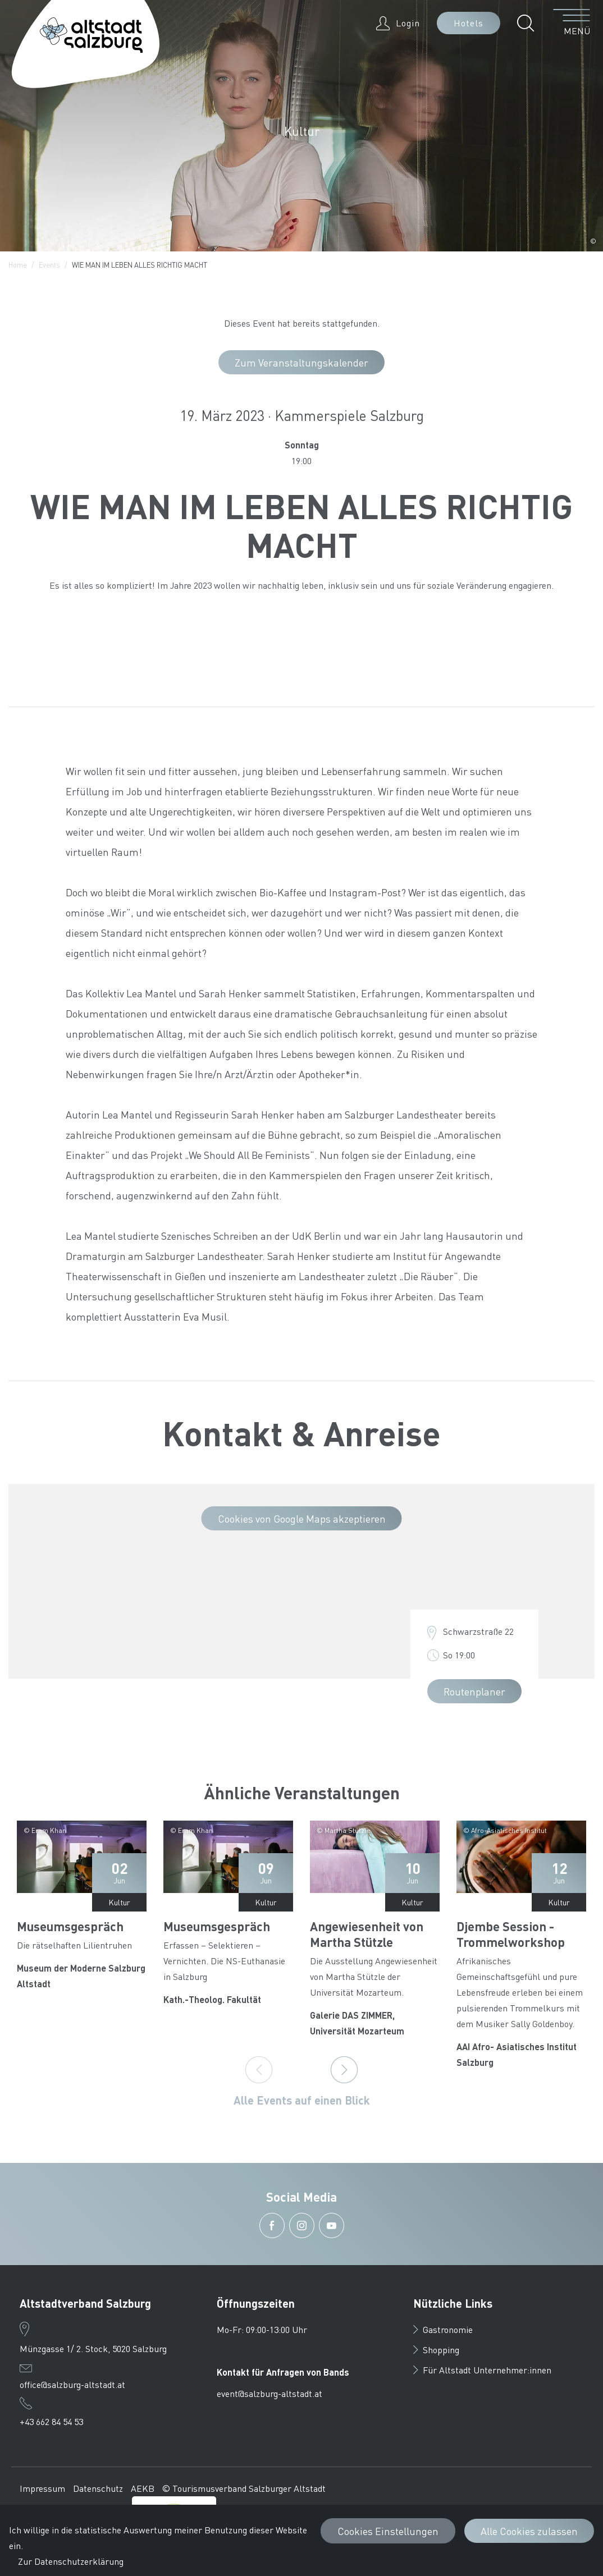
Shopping (436, 2349)
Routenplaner (474, 1691)
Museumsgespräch (70, 1926)
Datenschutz (98, 2488)
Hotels (468, 23)
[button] (528, 23)
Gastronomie (443, 2329)
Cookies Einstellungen (387, 2530)
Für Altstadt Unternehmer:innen (482, 2370)
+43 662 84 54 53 (51, 2421)
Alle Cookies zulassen (529, 2530)
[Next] (344, 2070)
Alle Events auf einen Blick (302, 2100)
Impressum (42, 2488)
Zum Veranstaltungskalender (301, 362)
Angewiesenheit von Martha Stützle (366, 1934)
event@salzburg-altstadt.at (269, 2393)
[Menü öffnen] (572, 23)
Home (17, 264)
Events (49, 264)
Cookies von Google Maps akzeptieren (302, 1518)
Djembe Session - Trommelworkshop (510, 1934)
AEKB (142, 2488)
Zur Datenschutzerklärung (71, 2561)
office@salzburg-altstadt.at (72, 2384)
